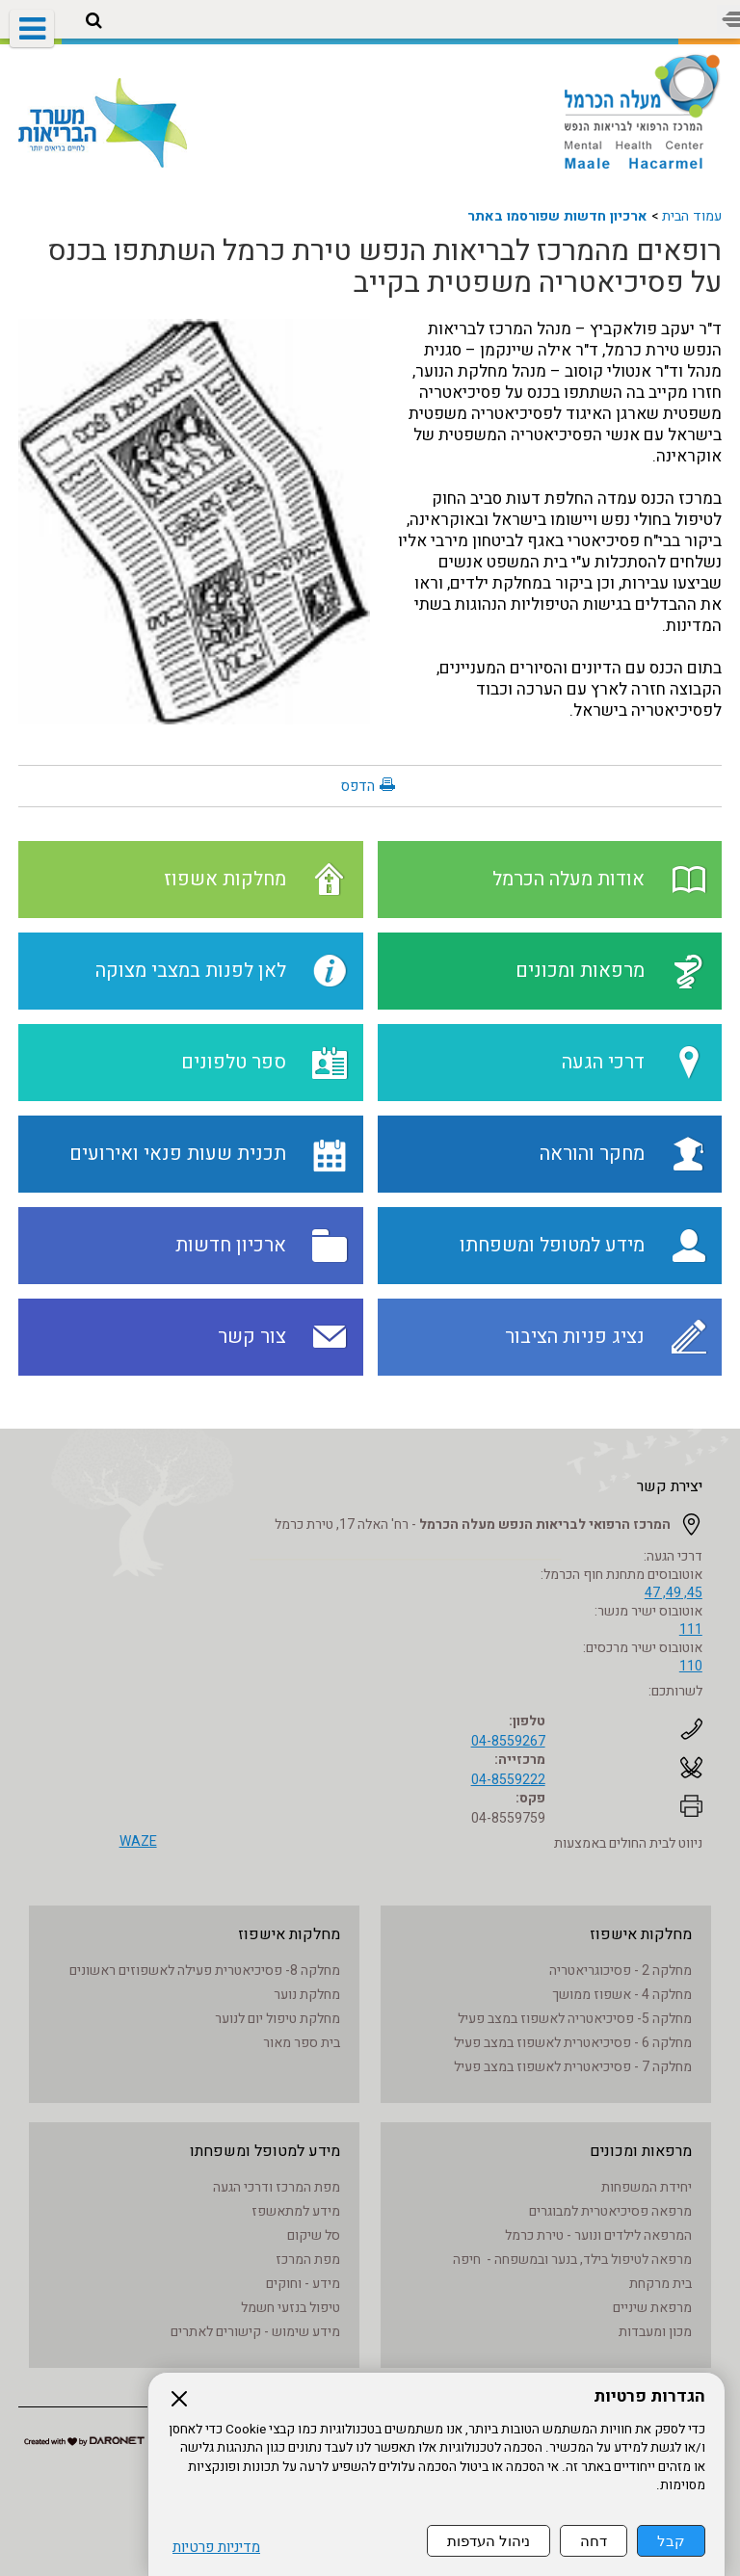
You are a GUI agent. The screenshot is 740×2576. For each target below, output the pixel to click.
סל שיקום (313, 2235)
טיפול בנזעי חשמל (290, 2308)
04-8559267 (508, 1741)
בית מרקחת (660, 2284)
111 (690, 1629)
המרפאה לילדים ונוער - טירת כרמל (598, 2235)
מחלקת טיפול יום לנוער (277, 2019)
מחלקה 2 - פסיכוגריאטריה (620, 1970)
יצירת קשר (669, 1486)
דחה (593, 2541)
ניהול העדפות (488, 2541)
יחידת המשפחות (646, 2187)
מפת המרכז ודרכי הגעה (276, 2187)
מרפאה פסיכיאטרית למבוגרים (610, 2211)
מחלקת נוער (307, 1995)
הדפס (357, 786)
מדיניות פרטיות (216, 2547)
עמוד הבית (692, 216)
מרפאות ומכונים (641, 2151)
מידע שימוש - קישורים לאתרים (255, 2332)
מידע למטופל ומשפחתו (265, 2151)
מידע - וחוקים (303, 2284)
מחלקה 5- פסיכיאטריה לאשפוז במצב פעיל (575, 2019)
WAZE (138, 1841)
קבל (671, 2541)
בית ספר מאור (301, 2043)
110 (690, 1666)
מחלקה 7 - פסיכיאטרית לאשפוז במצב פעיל (573, 2067)
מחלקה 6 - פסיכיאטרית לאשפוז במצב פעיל (573, 2043)
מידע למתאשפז (295, 2211)
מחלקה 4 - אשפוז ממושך (622, 1995)
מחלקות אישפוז (641, 1934)
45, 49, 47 (673, 1593)
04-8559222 (508, 1780)
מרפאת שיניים (652, 2308)
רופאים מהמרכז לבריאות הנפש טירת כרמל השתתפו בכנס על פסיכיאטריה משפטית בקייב (385, 267)
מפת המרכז (308, 2259)
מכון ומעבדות (655, 2332)
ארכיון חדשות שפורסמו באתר (557, 216)
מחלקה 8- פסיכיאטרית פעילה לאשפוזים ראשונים (204, 1970)
